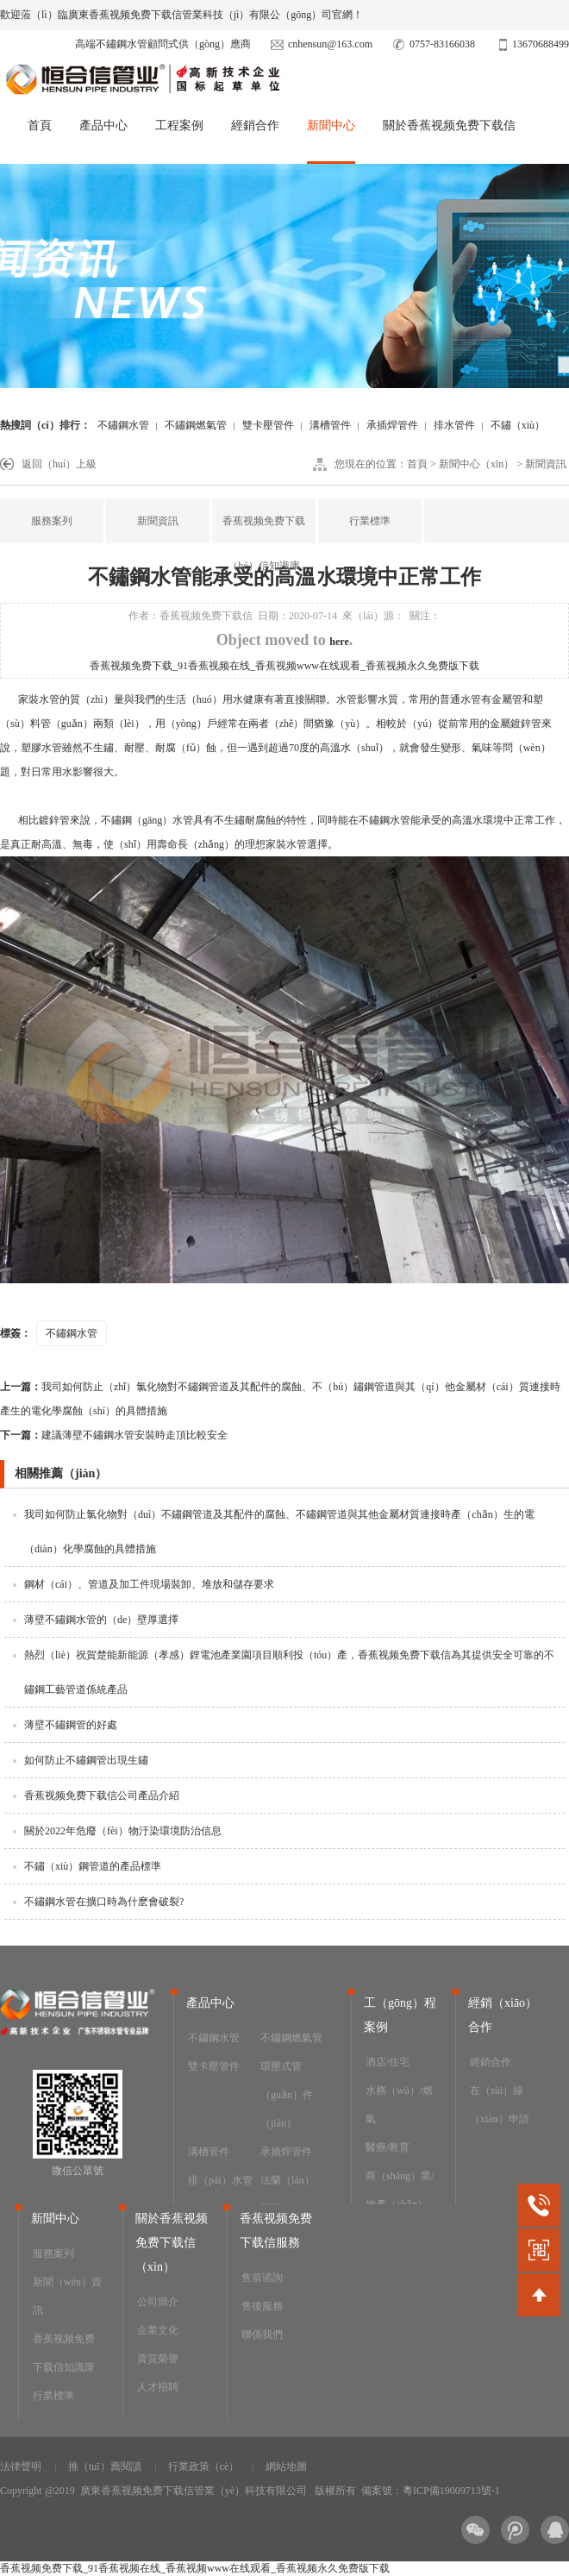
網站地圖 (286, 2466)
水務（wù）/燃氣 (399, 2104)
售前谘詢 (262, 2278)
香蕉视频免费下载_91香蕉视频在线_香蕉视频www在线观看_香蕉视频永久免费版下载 (284, 666)
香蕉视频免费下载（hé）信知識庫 (263, 543)
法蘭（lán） (287, 2180)
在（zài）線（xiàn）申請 (499, 2104)
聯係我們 (262, 2334)
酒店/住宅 (388, 2062)
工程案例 (179, 125)
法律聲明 (20, 2466)
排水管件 (454, 425)
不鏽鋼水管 (123, 425)
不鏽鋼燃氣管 (196, 425)
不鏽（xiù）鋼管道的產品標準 (92, 1866)
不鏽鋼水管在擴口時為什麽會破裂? (104, 1902)
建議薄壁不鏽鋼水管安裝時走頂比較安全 (114, 1435)
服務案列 (51, 521)
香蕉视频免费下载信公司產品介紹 (101, 1795)
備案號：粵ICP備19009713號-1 (430, 2491)
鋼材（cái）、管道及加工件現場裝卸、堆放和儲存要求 (149, 1584)
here (338, 642)
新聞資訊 (545, 464)
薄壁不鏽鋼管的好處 (70, 1725)
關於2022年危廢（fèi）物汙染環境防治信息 (123, 1831)
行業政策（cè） (204, 2466)
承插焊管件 (392, 425)
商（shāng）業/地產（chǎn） (400, 2190)
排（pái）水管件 (220, 2194)
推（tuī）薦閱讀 (104, 2466)
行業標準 (370, 521)
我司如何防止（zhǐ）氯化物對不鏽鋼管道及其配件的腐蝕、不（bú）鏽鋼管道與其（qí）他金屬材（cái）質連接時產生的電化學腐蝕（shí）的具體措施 (280, 1399)
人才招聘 (157, 2387)
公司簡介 (157, 2302)
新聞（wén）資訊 (67, 2296)
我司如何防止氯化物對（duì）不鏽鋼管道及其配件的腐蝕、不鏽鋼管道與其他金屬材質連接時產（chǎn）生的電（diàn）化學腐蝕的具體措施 (279, 1531)
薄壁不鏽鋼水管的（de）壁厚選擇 (101, 1620)
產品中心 (103, 125)
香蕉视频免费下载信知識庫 (64, 2353)
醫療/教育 (388, 2147)
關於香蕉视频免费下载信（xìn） (171, 2242)
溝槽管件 (330, 425)
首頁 (40, 125)
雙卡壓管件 (268, 425)
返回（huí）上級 (59, 464)
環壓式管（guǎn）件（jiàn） (286, 2094)
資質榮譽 (157, 2359)
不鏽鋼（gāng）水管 (147, 820)
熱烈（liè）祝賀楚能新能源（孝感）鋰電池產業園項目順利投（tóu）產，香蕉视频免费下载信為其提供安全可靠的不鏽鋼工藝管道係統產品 (289, 1672)
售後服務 (262, 2306)
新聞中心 (331, 125)
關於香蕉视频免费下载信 (449, 125)
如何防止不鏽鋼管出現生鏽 (86, 1760)
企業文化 (157, 2330)
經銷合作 (255, 125)
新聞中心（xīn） (476, 464)
